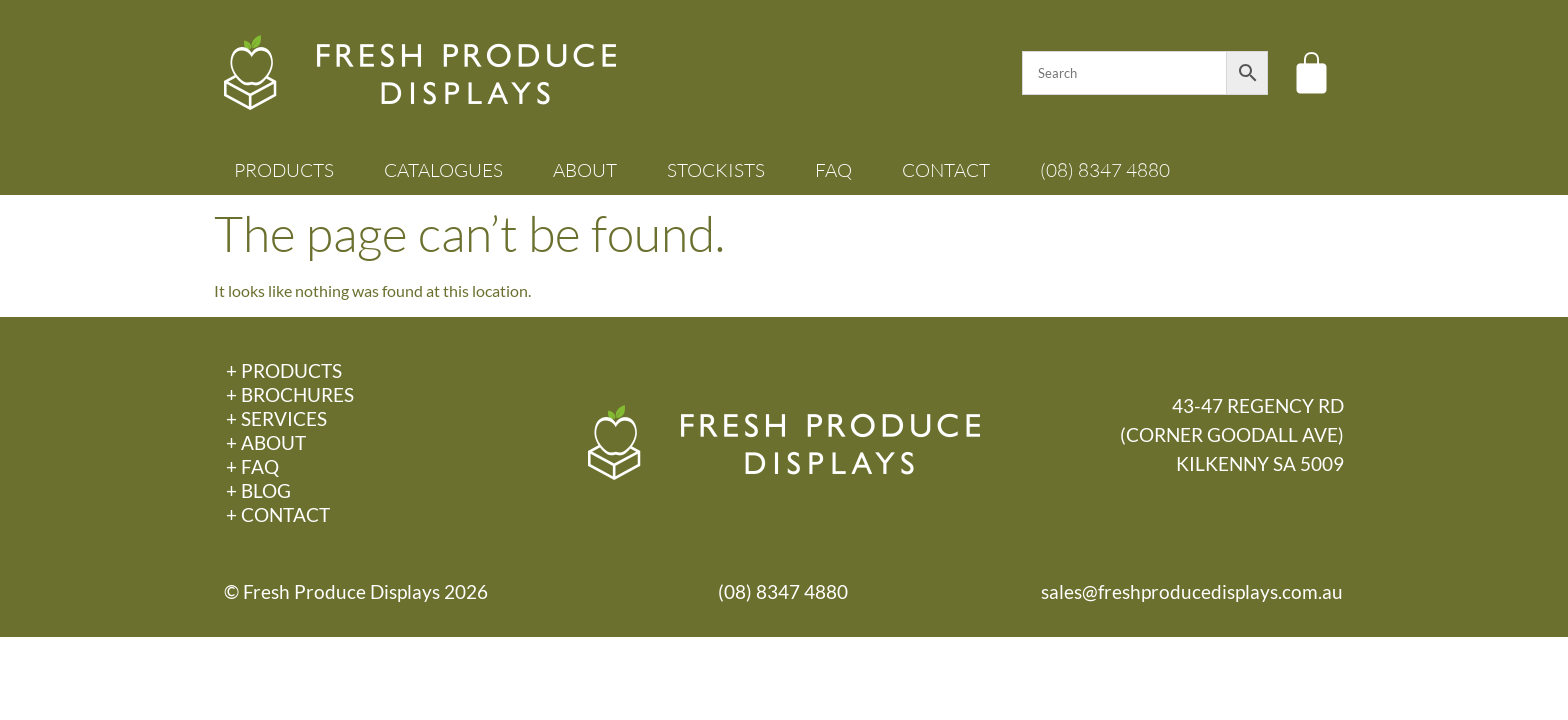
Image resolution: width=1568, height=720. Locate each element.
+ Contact (278, 514)
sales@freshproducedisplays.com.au (1192, 591)
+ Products (284, 370)
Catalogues (443, 170)
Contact (946, 170)
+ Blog (258, 490)
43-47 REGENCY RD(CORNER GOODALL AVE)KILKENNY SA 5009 (1232, 434)
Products (284, 170)
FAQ (833, 170)
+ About (266, 442)
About (585, 170)
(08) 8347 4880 (1105, 170)
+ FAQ (252, 466)
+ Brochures (290, 394)
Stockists (716, 170)
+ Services (276, 418)
